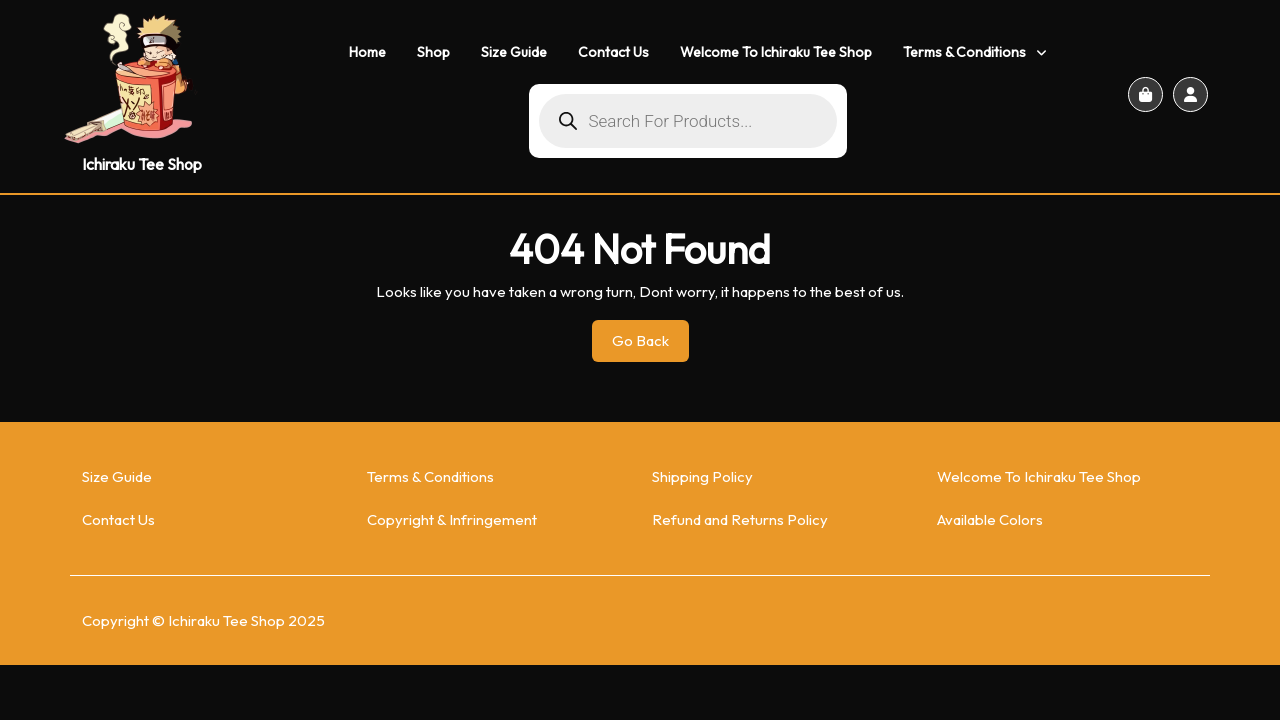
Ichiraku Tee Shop (142, 164)
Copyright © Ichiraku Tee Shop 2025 (203, 620)
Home (367, 52)
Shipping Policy (702, 476)
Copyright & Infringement (452, 519)
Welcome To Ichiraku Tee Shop (776, 52)
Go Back (650, 346)
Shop (433, 52)
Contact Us (613, 52)
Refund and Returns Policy (740, 519)
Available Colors (990, 519)
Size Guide (514, 52)
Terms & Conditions (964, 52)
